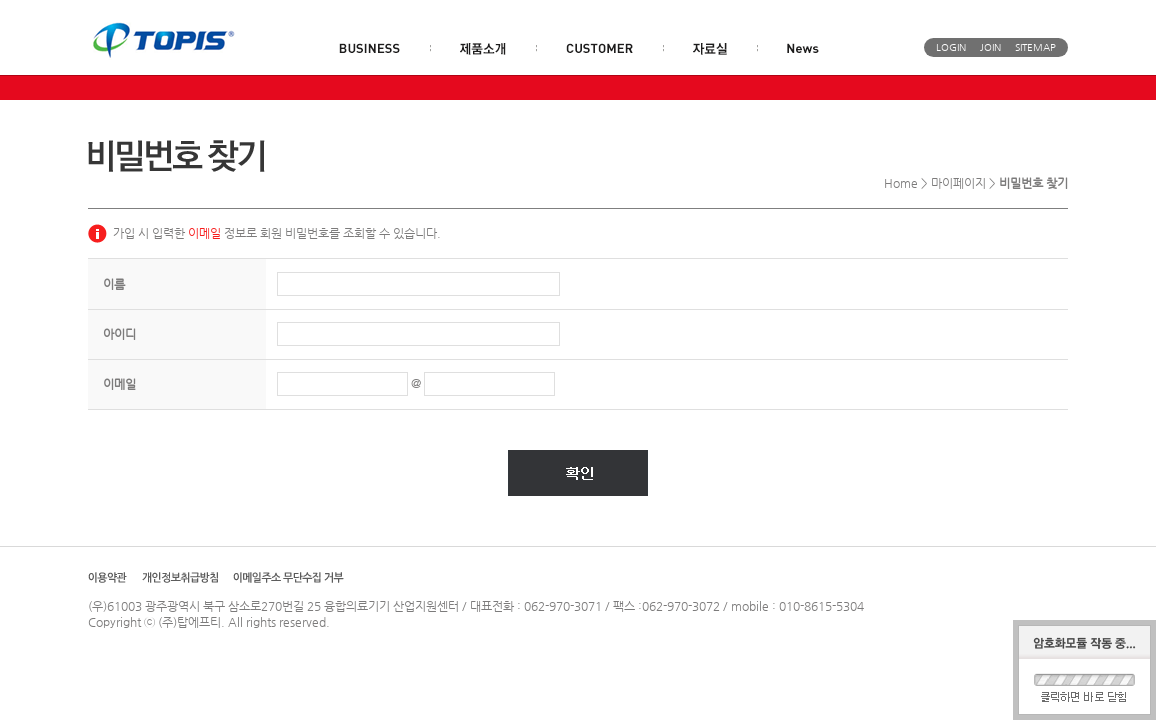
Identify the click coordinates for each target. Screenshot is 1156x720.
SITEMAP (1035, 47)
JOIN (990, 47)
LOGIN (951, 47)
